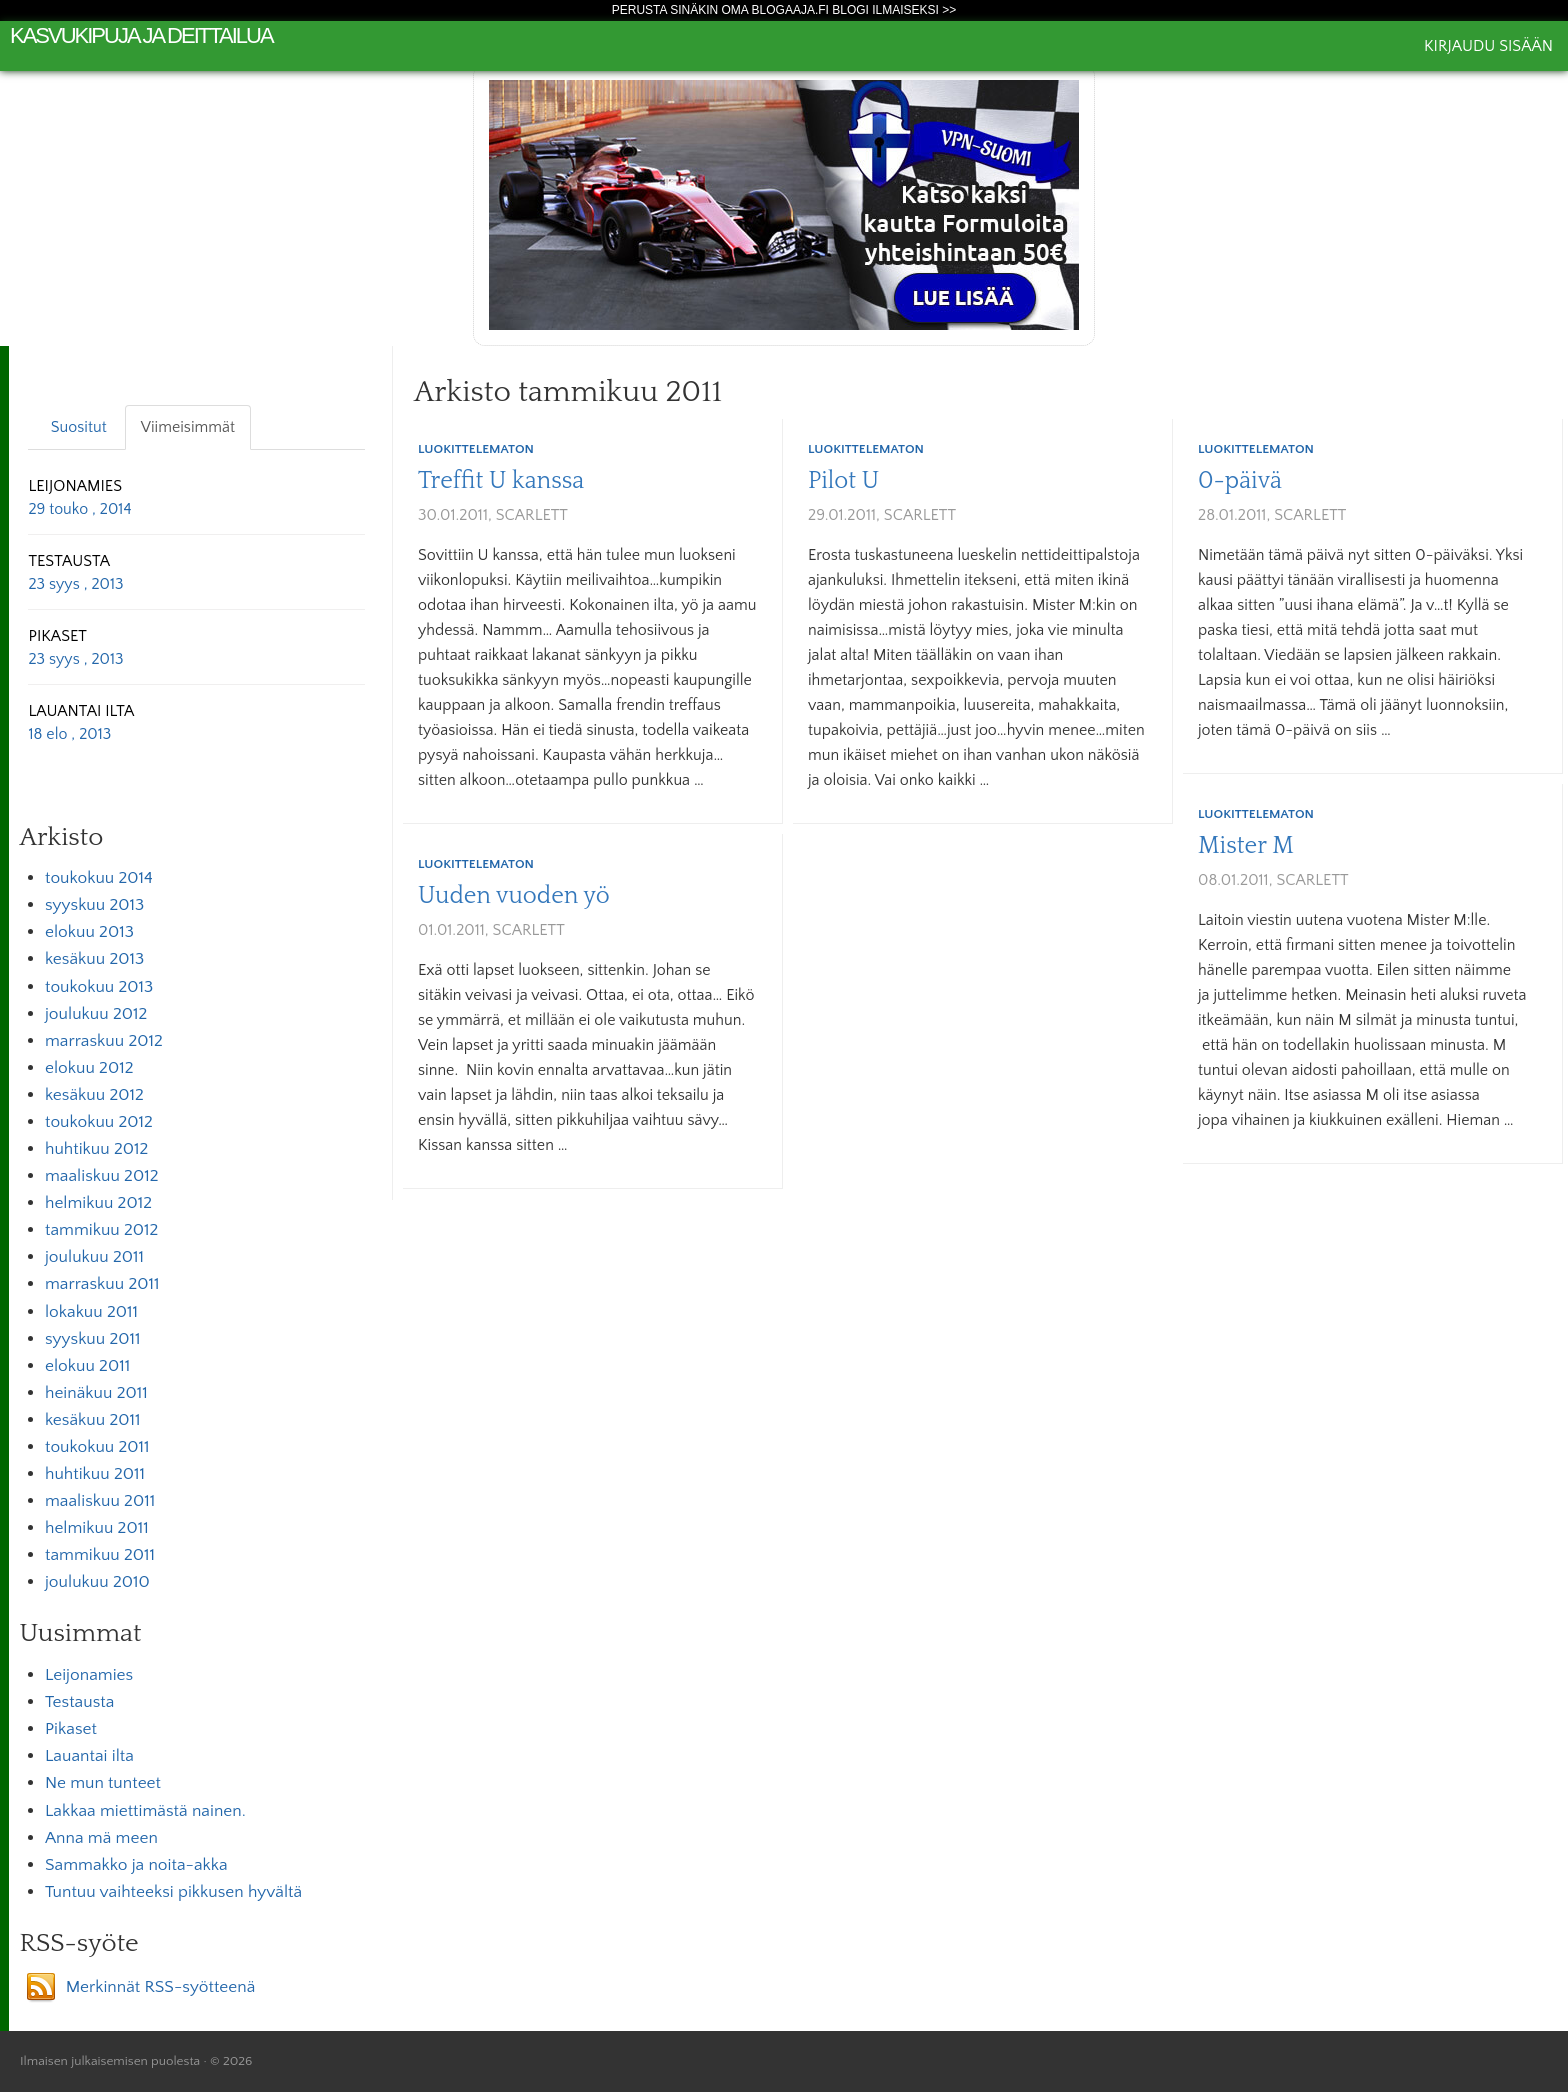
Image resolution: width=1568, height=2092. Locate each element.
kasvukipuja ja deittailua (141, 35)
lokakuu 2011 (91, 1312)
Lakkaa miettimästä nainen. (145, 1811)
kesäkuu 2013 (94, 959)
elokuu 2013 (89, 932)
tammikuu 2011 (100, 1555)
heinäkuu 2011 (96, 1393)
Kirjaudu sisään (1488, 46)
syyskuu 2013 (94, 905)
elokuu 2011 (87, 1366)
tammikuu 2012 (101, 1230)
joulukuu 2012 (96, 1014)
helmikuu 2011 (97, 1528)
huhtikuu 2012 (96, 1149)
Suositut (79, 427)
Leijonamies (89, 1675)
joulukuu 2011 (94, 1257)
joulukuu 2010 (97, 1582)
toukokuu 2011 (97, 1447)
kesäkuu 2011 (93, 1420)
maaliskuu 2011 (100, 1501)
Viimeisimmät (188, 427)
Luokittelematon (476, 449)
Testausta (79, 1702)
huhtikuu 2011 (95, 1474)
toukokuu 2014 (99, 878)
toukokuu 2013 (99, 987)
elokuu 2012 (89, 1068)
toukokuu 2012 (99, 1122)
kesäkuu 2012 (94, 1095)
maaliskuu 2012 (102, 1176)
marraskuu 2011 (102, 1284)
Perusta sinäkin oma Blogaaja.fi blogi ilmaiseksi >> (784, 10)
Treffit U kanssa (501, 481)
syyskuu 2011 (93, 1339)
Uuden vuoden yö (514, 896)
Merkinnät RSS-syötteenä (161, 1987)
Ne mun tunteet (103, 1783)
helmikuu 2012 (98, 1203)
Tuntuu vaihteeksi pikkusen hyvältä (173, 1892)
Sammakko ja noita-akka (136, 1865)
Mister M (1246, 846)
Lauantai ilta (89, 1756)
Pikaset (71, 1729)
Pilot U (843, 481)
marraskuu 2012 (104, 1041)
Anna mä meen (101, 1838)
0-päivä (1240, 481)
